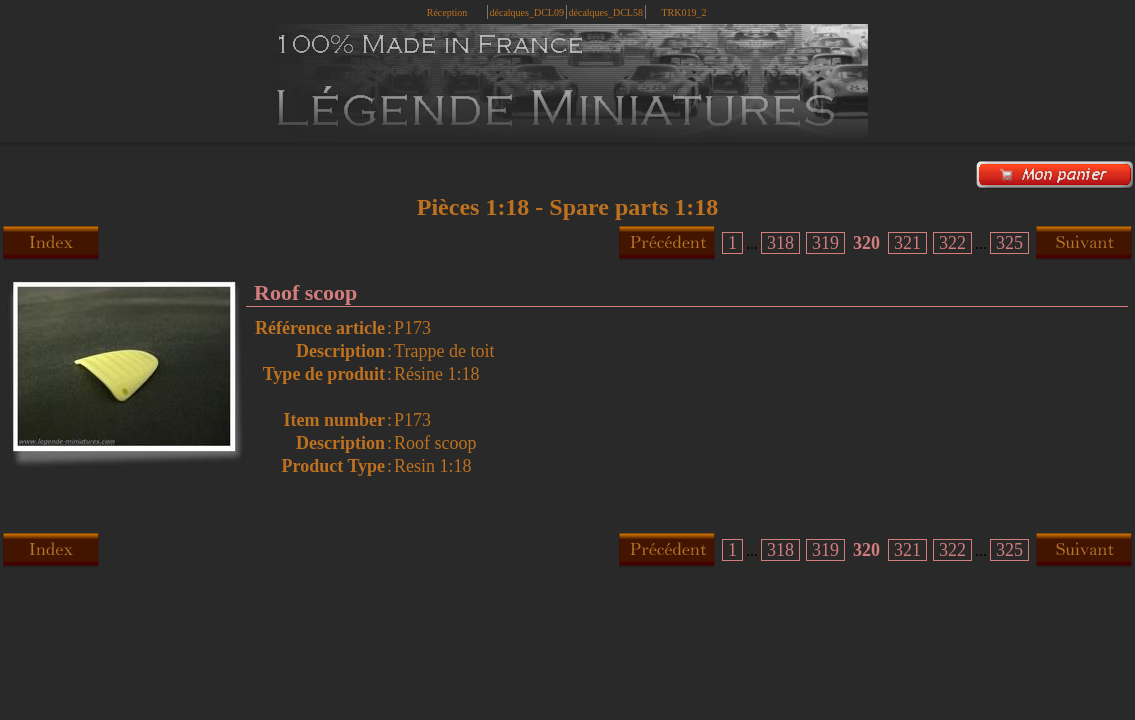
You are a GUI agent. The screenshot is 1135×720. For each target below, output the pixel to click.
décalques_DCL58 (606, 12)
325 (1009, 243)
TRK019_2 (684, 12)
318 (780, 243)
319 (825, 243)
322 (952, 243)
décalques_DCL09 (527, 12)
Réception (447, 12)
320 (866, 243)
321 (907, 243)
